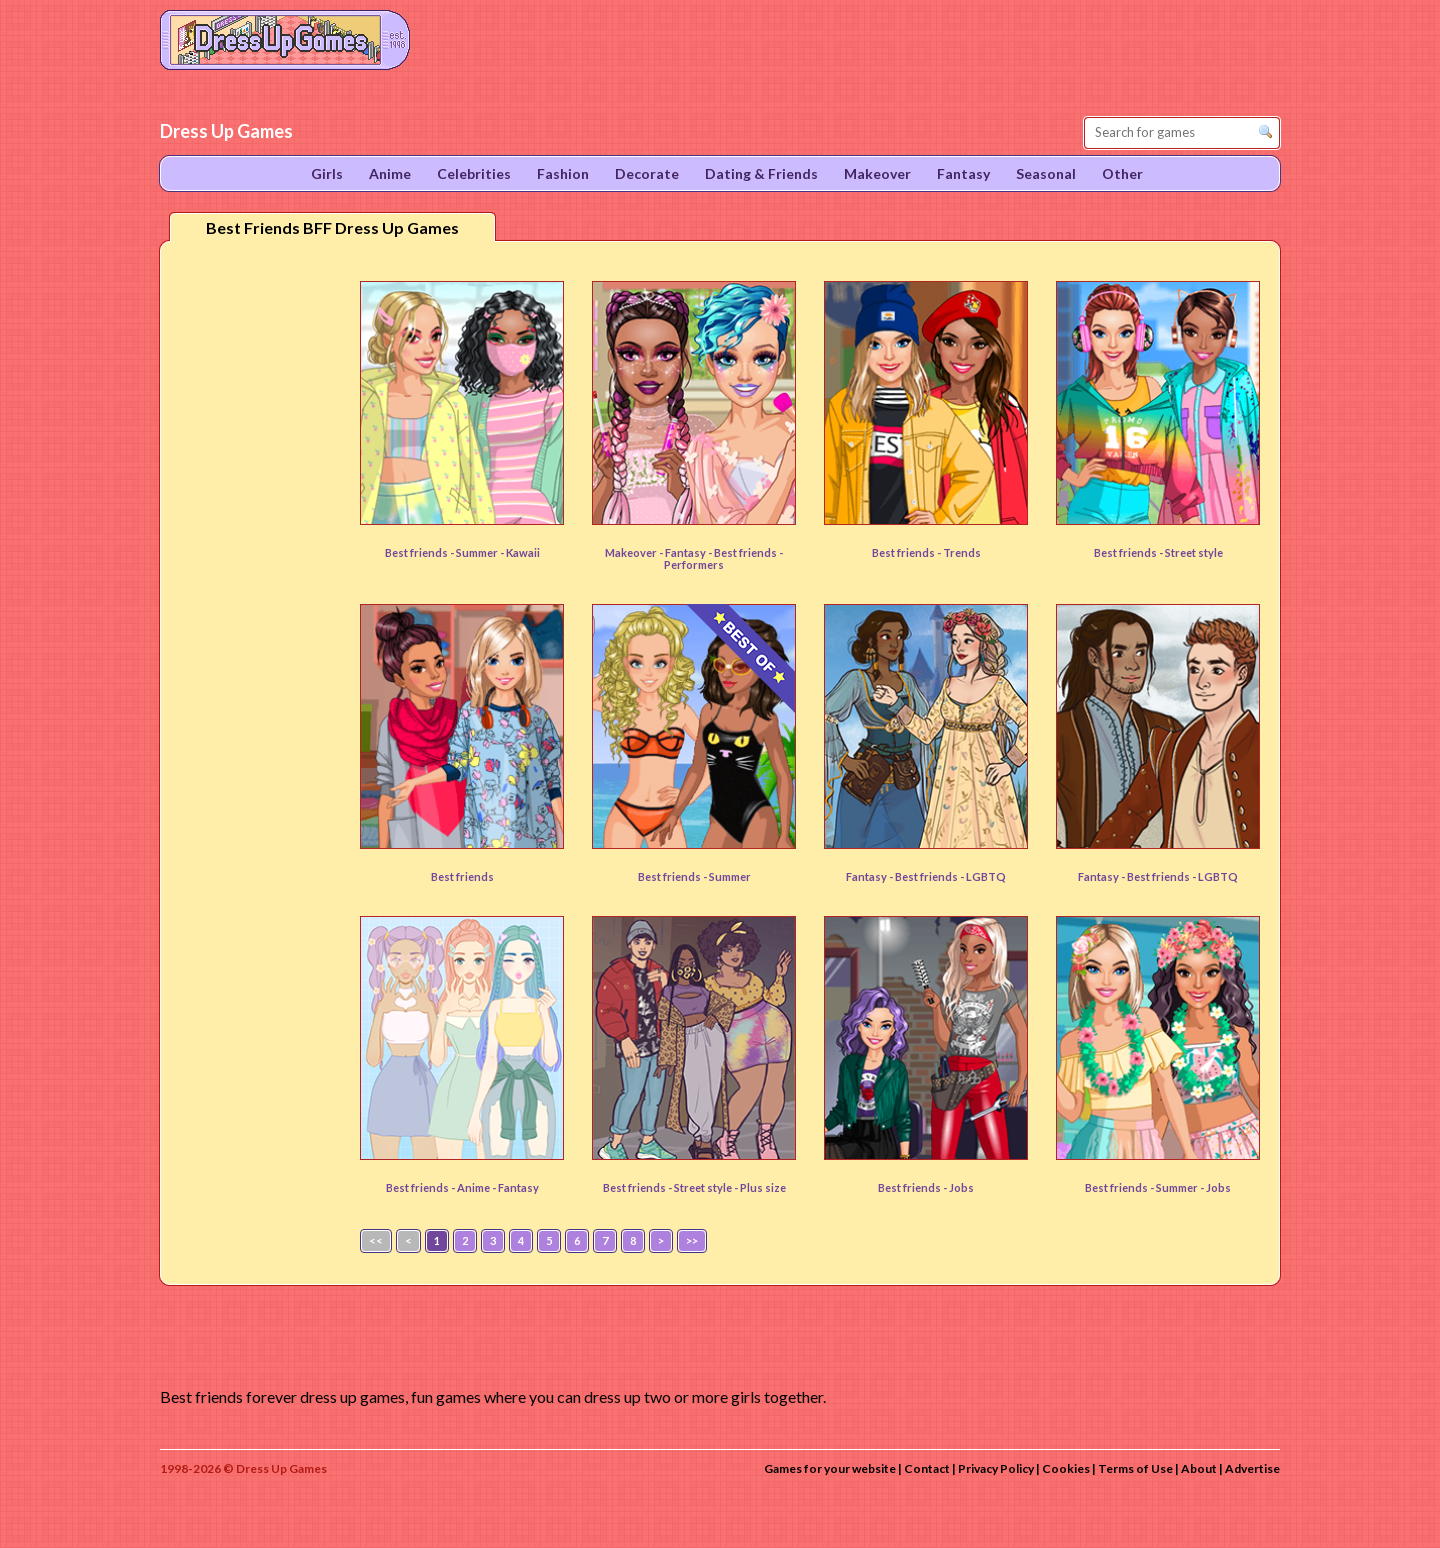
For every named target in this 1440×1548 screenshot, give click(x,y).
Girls (327, 173)
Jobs (961, 1187)
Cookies (1066, 1468)
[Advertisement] (256, 569)
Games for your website (830, 1468)
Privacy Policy (996, 1468)
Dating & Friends (761, 173)
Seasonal (1046, 173)
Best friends (462, 876)
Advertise (1252, 1468)
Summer (478, 552)
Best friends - (420, 552)
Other (1122, 173)
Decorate (647, 173)
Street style (1194, 552)
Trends (962, 552)
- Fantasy (515, 1187)
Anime (474, 1187)
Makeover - (635, 552)
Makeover (877, 173)
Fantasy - (870, 876)
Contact (927, 1468)
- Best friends (743, 552)
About (1199, 1468)
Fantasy (686, 552)
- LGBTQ (983, 876)
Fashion (563, 173)
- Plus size (760, 1187)
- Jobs (1215, 1187)
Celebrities (474, 173)
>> (692, 1240)
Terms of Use (1135, 1468)
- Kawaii (520, 552)
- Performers (723, 558)
